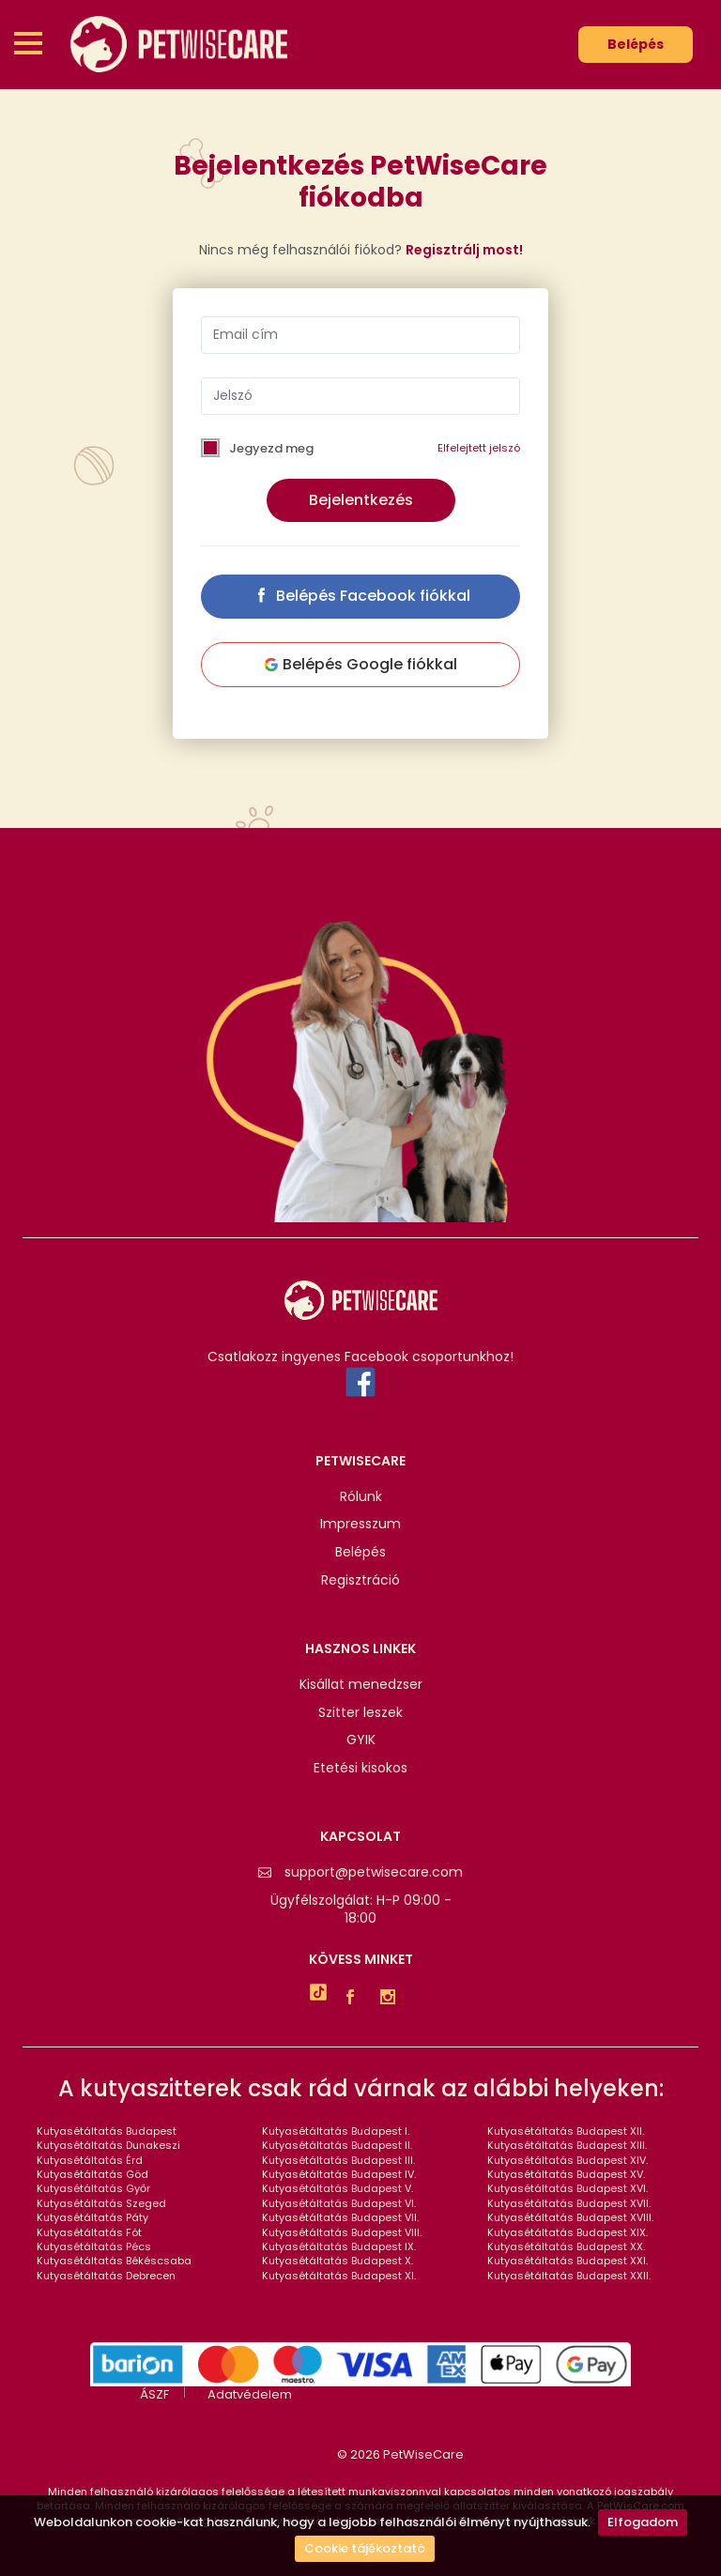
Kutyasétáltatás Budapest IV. (339, 2174)
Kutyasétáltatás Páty (92, 2217)
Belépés (635, 44)
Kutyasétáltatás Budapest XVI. (567, 2188)
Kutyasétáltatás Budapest (106, 2131)
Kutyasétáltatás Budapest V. (337, 2188)
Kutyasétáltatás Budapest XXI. (567, 2260)
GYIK (361, 1740)
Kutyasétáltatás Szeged (101, 2203)
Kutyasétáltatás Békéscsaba (114, 2260)
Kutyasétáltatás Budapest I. (335, 2131)
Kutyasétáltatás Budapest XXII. (569, 2275)
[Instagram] (392, 1998)
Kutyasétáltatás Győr (93, 2188)
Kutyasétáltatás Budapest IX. (339, 2246)
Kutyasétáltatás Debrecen (106, 2275)
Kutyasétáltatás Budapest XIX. (567, 2232)
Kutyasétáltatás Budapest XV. (566, 2174)
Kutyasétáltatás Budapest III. (338, 2160)
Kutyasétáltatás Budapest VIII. (342, 2232)
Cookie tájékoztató (364, 2548)
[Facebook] (355, 1998)
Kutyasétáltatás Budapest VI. (339, 2203)
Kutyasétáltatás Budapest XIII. (567, 2145)
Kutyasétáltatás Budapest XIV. (567, 2160)
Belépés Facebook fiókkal (360, 595)
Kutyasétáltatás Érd (90, 2160)
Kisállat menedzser (360, 1685)
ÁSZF (154, 2394)
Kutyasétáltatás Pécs (94, 2246)
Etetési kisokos (360, 1768)
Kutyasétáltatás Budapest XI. (339, 2275)
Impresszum (360, 1524)
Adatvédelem (249, 2394)
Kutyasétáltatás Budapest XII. (565, 2131)
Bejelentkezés (361, 500)
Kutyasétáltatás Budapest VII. (340, 2217)
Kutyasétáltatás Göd (92, 2174)
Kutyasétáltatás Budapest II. (337, 2145)
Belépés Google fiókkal (360, 664)
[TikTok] (318, 1994)
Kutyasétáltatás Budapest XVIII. (570, 2217)
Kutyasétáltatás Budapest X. (337, 2260)
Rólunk (361, 1497)
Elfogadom (642, 2522)
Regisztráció (360, 1580)
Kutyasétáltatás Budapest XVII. (569, 2203)
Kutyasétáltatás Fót (89, 2232)
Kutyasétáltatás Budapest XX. (566, 2246)
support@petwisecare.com (360, 1872)
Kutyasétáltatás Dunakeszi (108, 2145)
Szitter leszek (360, 1713)
